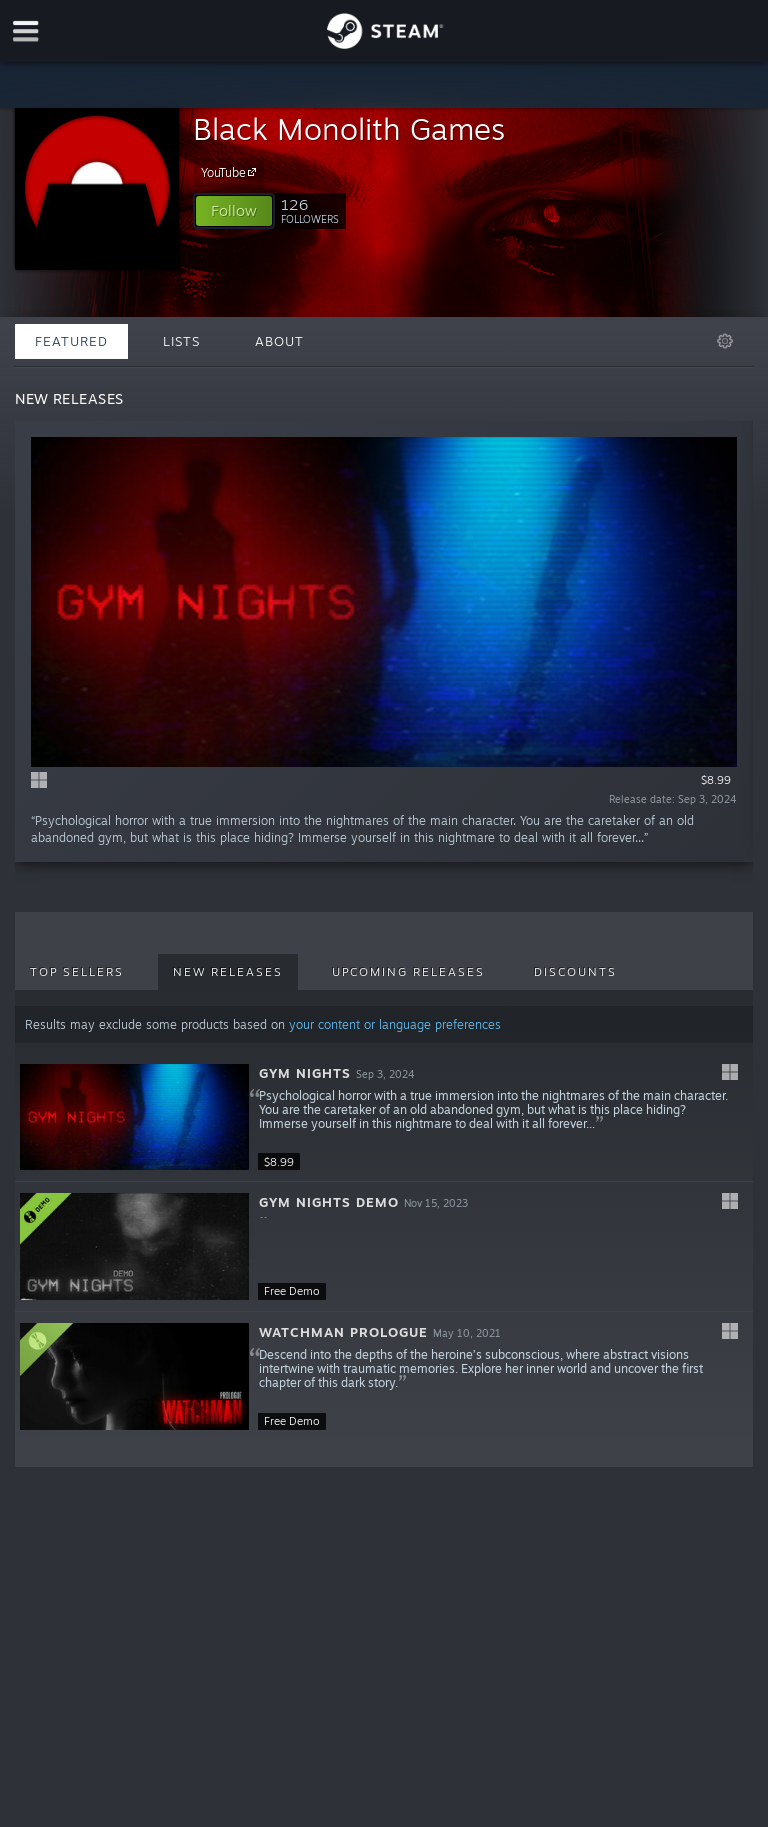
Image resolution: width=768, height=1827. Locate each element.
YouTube (231, 172)
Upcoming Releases (408, 972)
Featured (71, 341)
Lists (181, 341)
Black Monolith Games (349, 128)
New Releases (228, 972)
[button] (234, 211)
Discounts (575, 972)
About (279, 341)
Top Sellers (77, 972)
